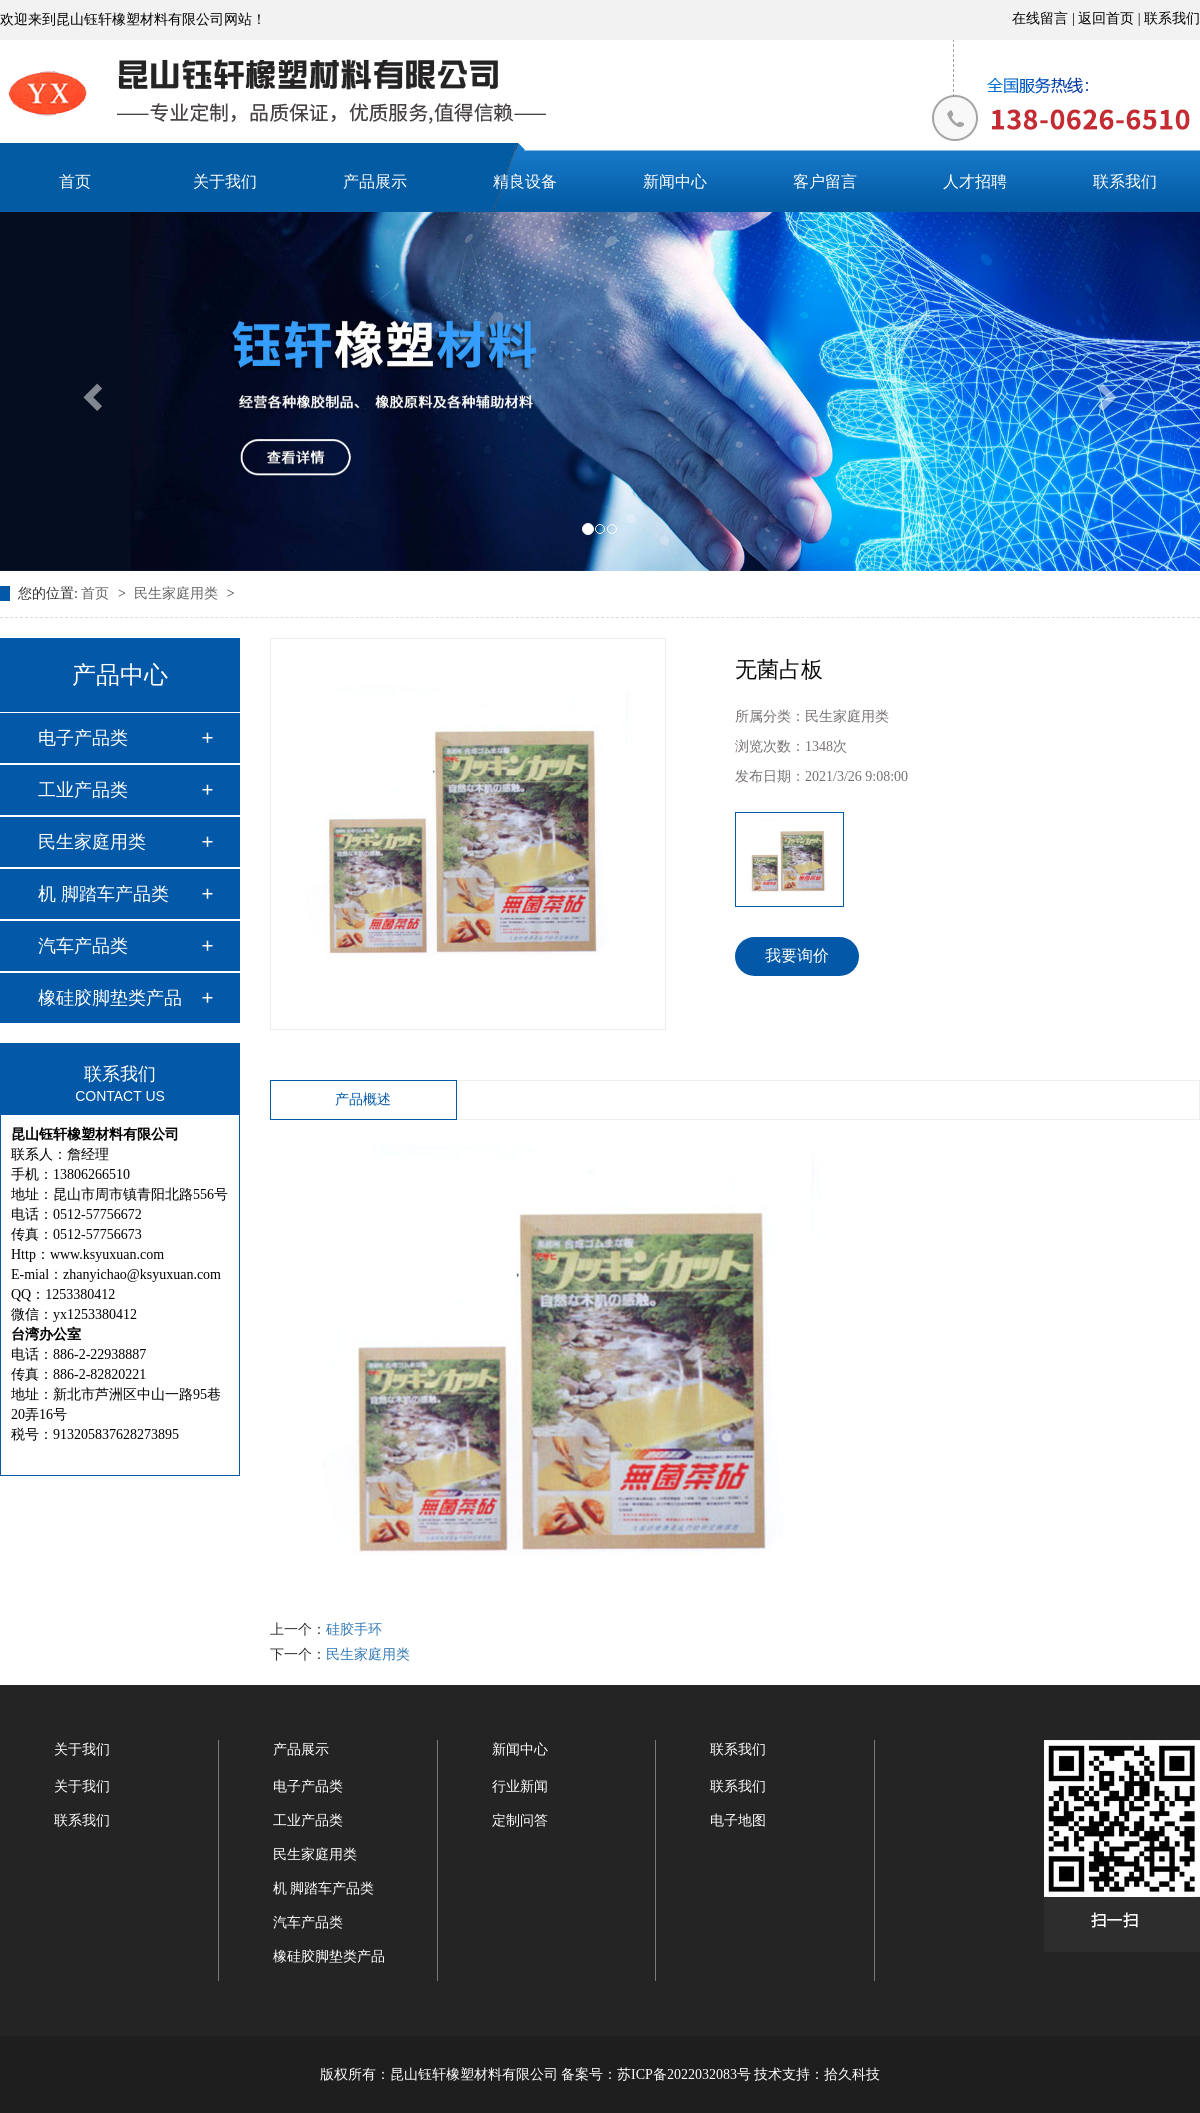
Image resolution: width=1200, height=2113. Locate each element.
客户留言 (825, 181)
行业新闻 (520, 1786)
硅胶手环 (354, 1629)
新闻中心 (675, 181)
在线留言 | (1045, 18)
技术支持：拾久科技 (817, 2074)
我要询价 (797, 955)
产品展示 (375, 181)
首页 (75, 181)
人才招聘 (975, 181)
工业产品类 (83, 790)
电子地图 (738, 1820)
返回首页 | (1111, 18)
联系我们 (1172, 18)
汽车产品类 (83, 946)
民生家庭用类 (178, 593)
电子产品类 (83, 738)
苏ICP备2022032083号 (684, 2074)
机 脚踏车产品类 (103, 894)
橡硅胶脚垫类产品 (110, 998)
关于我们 (225, 181)
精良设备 (525, 181)
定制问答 (520, 1820)
